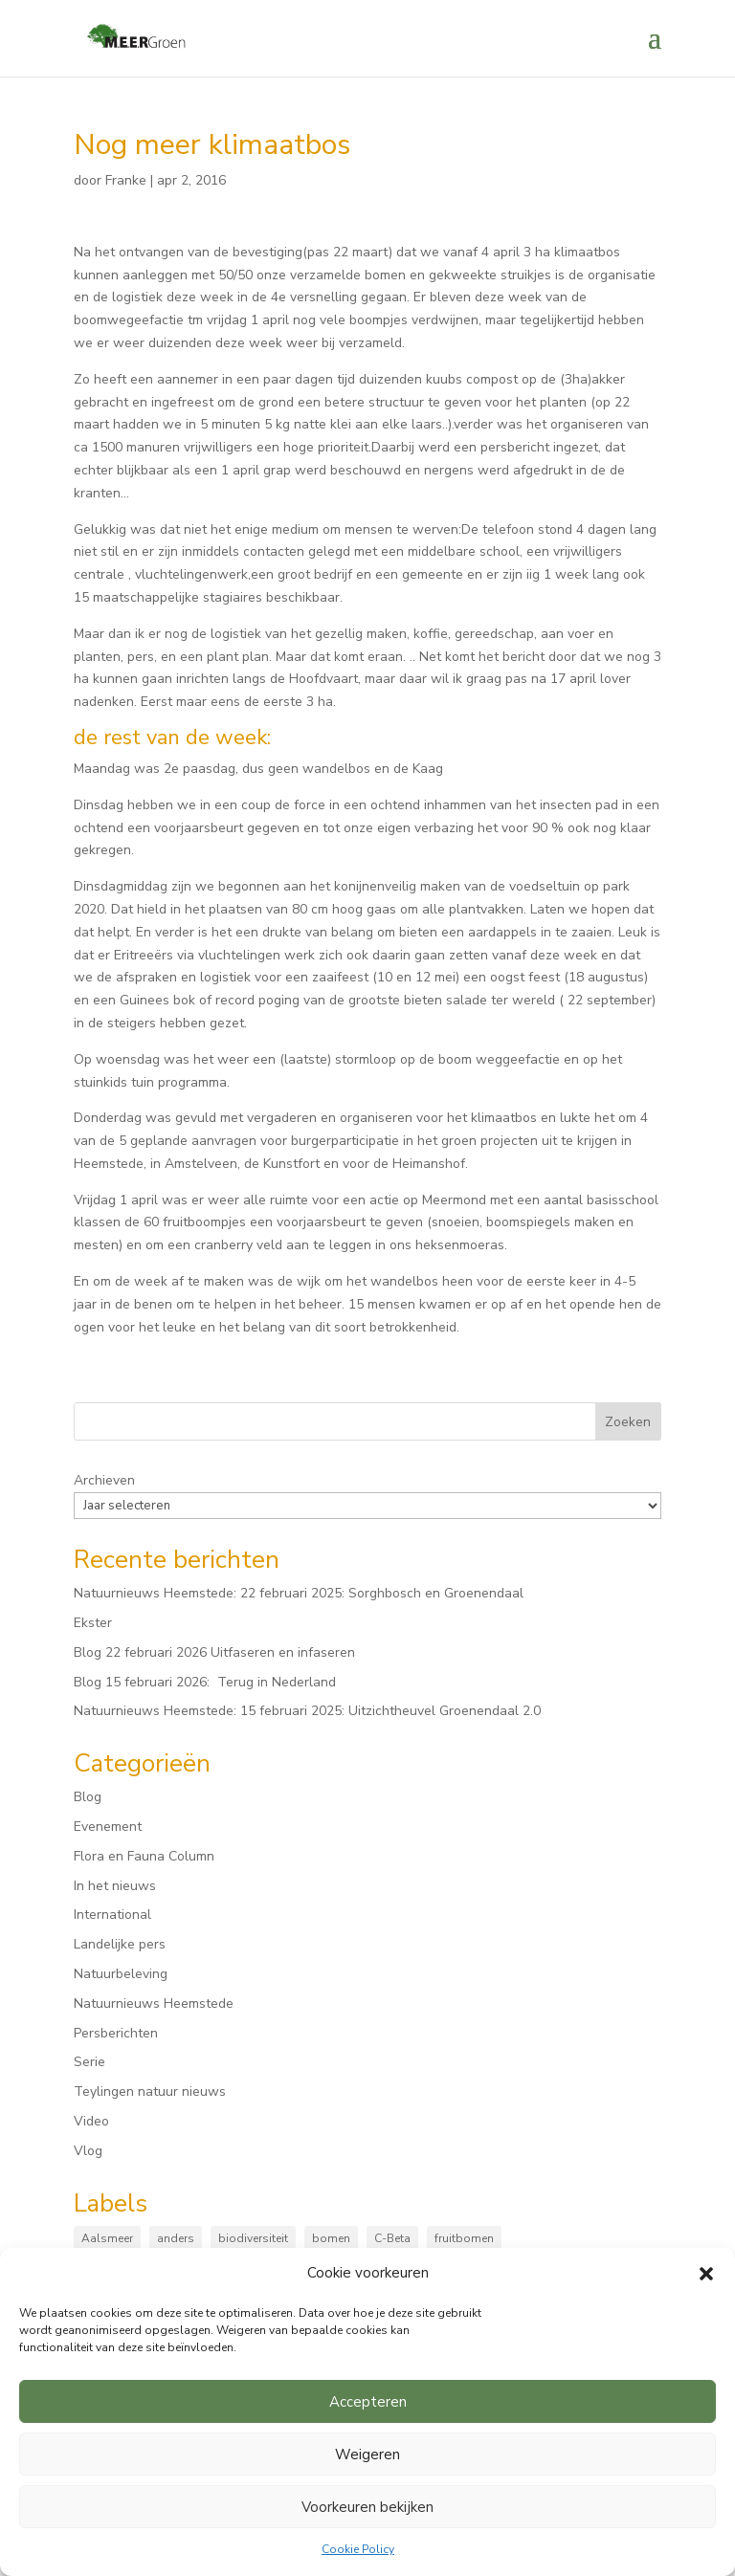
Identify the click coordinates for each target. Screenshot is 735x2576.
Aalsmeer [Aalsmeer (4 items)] (107, 2238)
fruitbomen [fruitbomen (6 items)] (464, 2238)
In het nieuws (115, 1886)
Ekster (93, 1623)
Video (91, 2121)
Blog (87, 1797)
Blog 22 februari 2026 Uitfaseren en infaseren (214, 1652)
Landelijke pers (120, 1944)
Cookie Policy (358, 2549)
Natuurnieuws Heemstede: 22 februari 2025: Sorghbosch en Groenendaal (298, 1593)
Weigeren (367, 2454)
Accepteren (368, 2401)
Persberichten (116, 2033)
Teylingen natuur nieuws (150, 2091)
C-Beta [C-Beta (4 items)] (392, 2238)
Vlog (88, 2151)
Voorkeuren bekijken (367, 2507)
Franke (125, 180)
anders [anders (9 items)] (175, 2238)
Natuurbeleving (120, 1974)
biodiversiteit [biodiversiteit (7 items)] (253, 2238)
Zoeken (628, 1422)
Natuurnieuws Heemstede (154, 2003)
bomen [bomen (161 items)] (331, 2238)
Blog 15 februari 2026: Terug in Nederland (205, 1682)
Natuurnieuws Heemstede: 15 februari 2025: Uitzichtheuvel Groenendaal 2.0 (307, 1711)
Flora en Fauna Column (144, 1856)
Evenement (108, 1826)
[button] (706, 2273)
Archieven (104, 1480)
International (112, 1914)
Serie (89, 2062)
